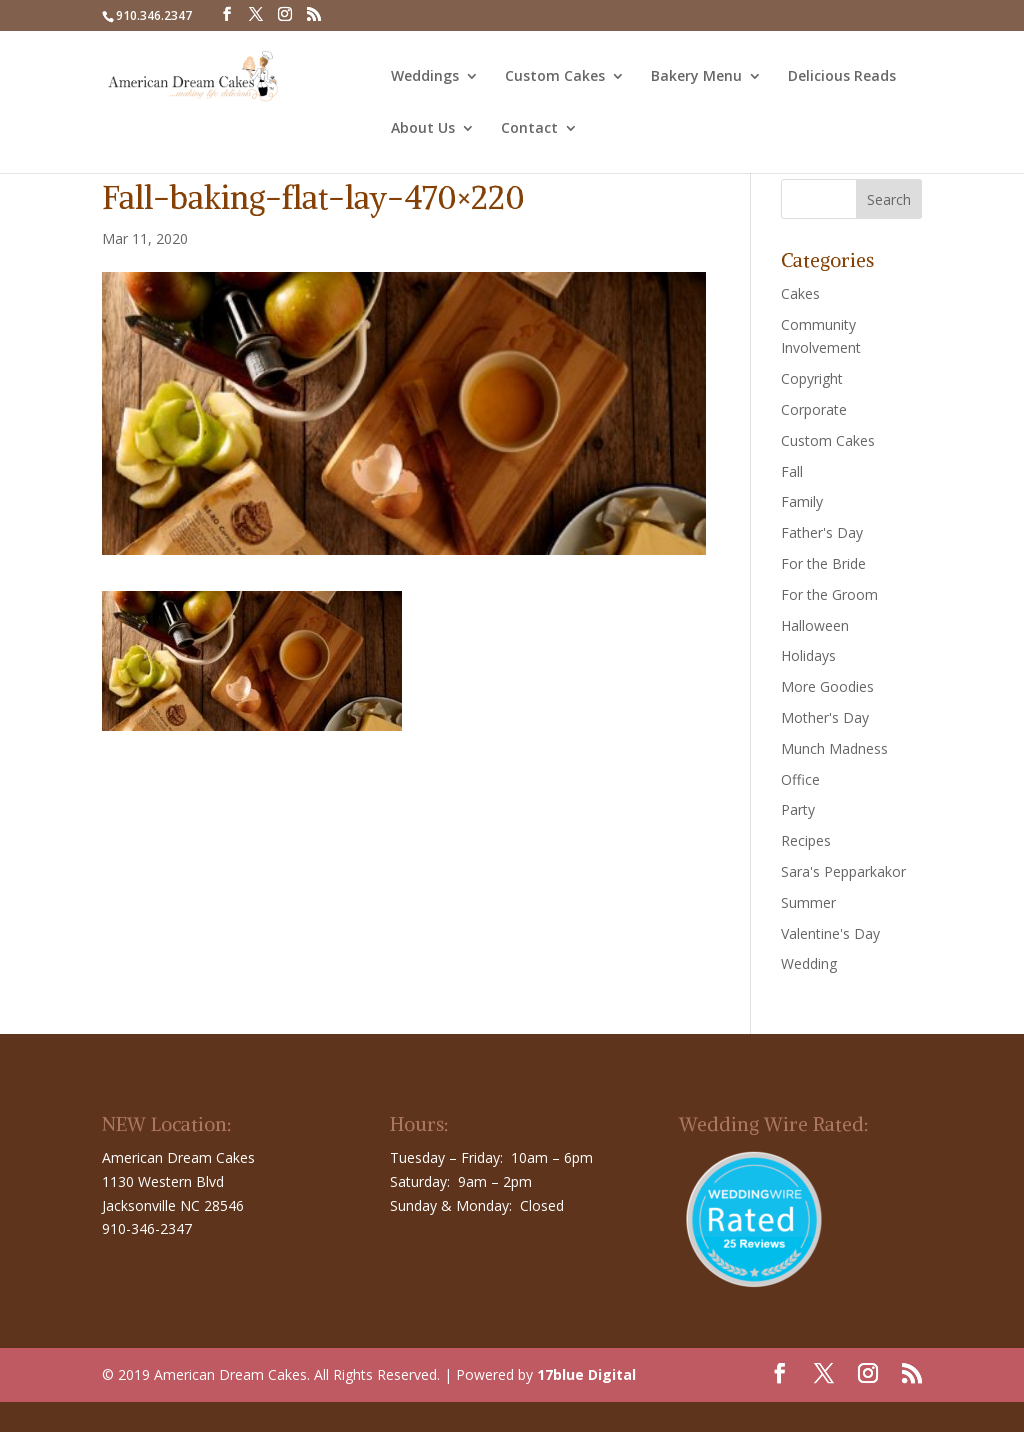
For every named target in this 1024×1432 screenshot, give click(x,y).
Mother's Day (825, 717)
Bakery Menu (696, 77)
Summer (808, 902)
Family (802, 501)
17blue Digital (586, 1374)
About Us (423, 129)
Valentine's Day (830, 933)
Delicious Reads (842, 77)
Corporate (814, 409)
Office (800, 779)
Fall (792, 471)
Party (798, 809)
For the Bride (823, 563)
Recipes (806, 840)
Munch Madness (834, 748)
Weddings (425, 77)
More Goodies (827, 686)
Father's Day (822, 532)
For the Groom (829, 594)
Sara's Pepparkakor (843, 871)
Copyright (812, 378)
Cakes (800, 293)
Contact (529, 129)
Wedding (809, 963)
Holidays (808, 655)
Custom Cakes (555, 77)
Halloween (815, 625)
